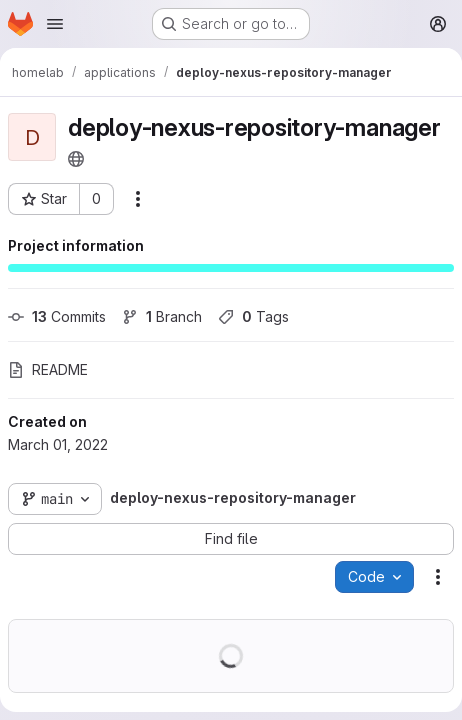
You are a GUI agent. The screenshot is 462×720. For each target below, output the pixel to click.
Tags (253, 316)
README (48, 369)
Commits (57, 316)
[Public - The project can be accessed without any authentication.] (76, 159)
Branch (162, 316)
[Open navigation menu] (55, 24)
